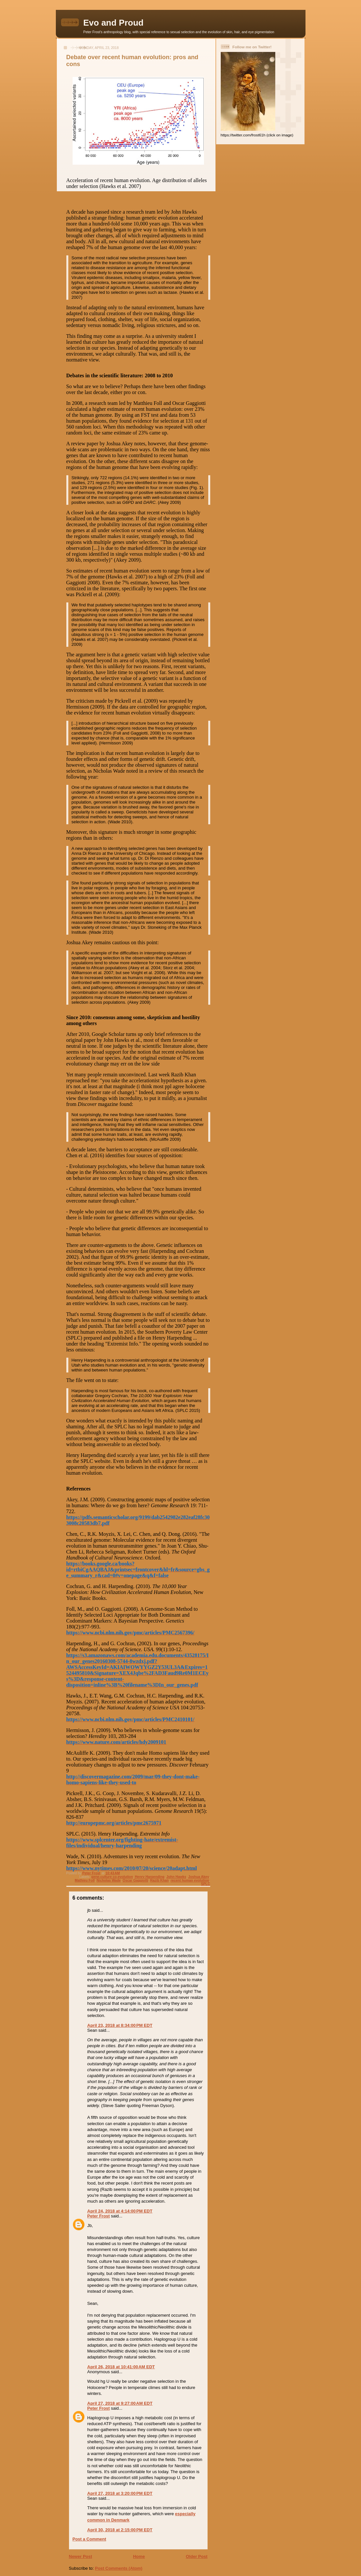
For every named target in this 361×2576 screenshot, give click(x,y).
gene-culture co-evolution (112, 1877)
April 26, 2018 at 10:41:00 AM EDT (121, 2366)
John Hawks (176, 1877)
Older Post (197, 2556)
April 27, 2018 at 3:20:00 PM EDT (119, 2493)
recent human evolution (189, 1880)
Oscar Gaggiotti (135, 1880)
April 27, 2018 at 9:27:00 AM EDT (120, 2403)
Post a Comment (89, 2539)
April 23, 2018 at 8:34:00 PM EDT (119, 2025)
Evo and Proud (113, 23)
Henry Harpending (150, 1877)
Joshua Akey (198, 1877)
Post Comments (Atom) (118, 2568)
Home (139, 2556)
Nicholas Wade (109, 1880)
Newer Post (80, 2556)
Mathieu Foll (85, 1880)
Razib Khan (159, 1880)
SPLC (205, 1884)
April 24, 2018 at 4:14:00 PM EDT (119, 2211)
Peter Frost (98, 2215)
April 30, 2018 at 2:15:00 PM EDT (119, 2529)
